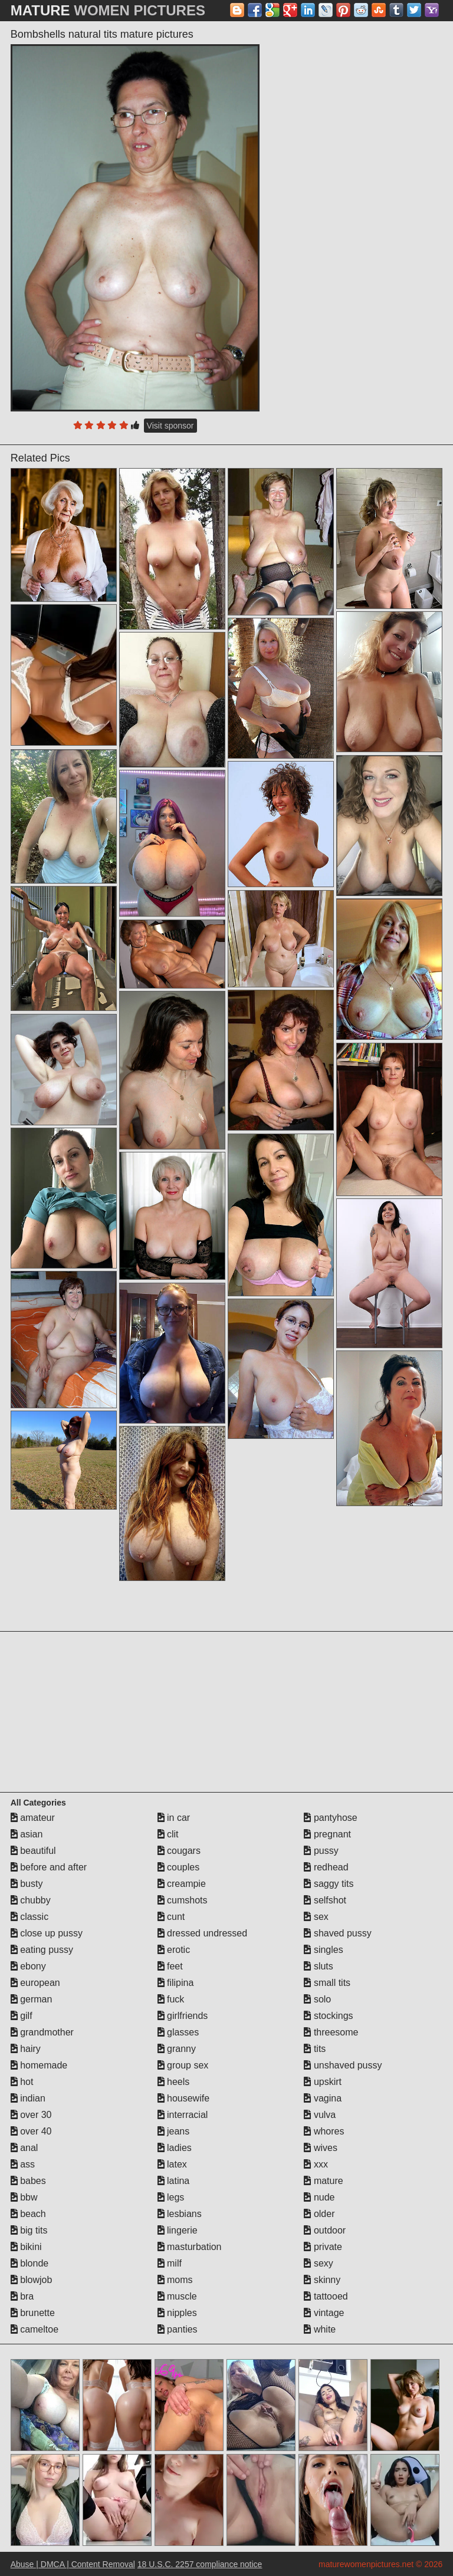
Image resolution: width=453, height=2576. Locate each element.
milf (169, 2263)
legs (171, 2197)
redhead (326, 1867)
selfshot (325, 1900)
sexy (318, 2263)
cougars (179, 1851)
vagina (323, 2098)
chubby (31, 1900)
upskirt (323, 2082)
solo (317, 1999)
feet (170, 1966)
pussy (321, 1851)
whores (324, 2131)
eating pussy (42, 1950)
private (323, 2247)
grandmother (42, 2032)
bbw (24, 2197)
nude (319, 2197)
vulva (320, 2115)
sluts (318, 1966)
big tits (29, 2230)
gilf (21, 2016)
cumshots (182, 1900)
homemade (39, 2065)
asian (27, 1834)
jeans (173, 2131)
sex (316, 1917)
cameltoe (34, 2329)
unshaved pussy (343, 2065)
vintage (324, 2313)
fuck (171, 1999)
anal (24, 2148)
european (35, 1983)
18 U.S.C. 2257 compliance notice (199, 2564)
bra (22, 2296)
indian (28, 2098)
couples (178, 1867)
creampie (181, 1884)
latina (173, 2181)
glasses (178, 2032)
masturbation (189, 2247)
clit (168, 1834)
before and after (49, 1867)
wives (320, 2148)
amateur (33, 1818)
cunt (171, 1917)
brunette (33, 2313)
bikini (26, 2247)
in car (174, 1818)
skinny (322, 2280)
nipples (177, 2313)
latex (172, 2164)
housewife (183, 2098)
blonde (30, 2263)
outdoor (325, 2230)
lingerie (177, 2230)
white (320, 2329)
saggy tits (328, 1884)
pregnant (327, 1834)
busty (27, 1884)
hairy (26, 2049)
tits (315, 2049)
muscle (177, 2296)
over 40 (31, 2131)
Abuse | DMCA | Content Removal (73, 2564)
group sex (183, 2065)
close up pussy (47, 1933)
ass (23, 2164)
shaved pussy (337, 1933)
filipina (175, 1983)
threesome (331, 2032)
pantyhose (330, 1818)
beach (28, 2214)
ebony (28, 1966)
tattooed (325, 2296)
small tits (327, 1983)
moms (175, 2280)
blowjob (31, 2280)
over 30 (31, 2115)
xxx (315, 2164)
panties (177, 2329)
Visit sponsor (170, 425)
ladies (174, 2148)
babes (28, 2181)
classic (29, 1917)
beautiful (33, 1851)
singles (323, 1950)
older (319, 2214)
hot (22, 2082)
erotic (174, 1950)
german (31, 1999)
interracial (182, 2115)
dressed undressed (202, 1933)
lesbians (179, 2214)
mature (323, 2181)
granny (176, 2049)
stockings (328, 2016)
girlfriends (182, 2016)
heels (173, 2082)
